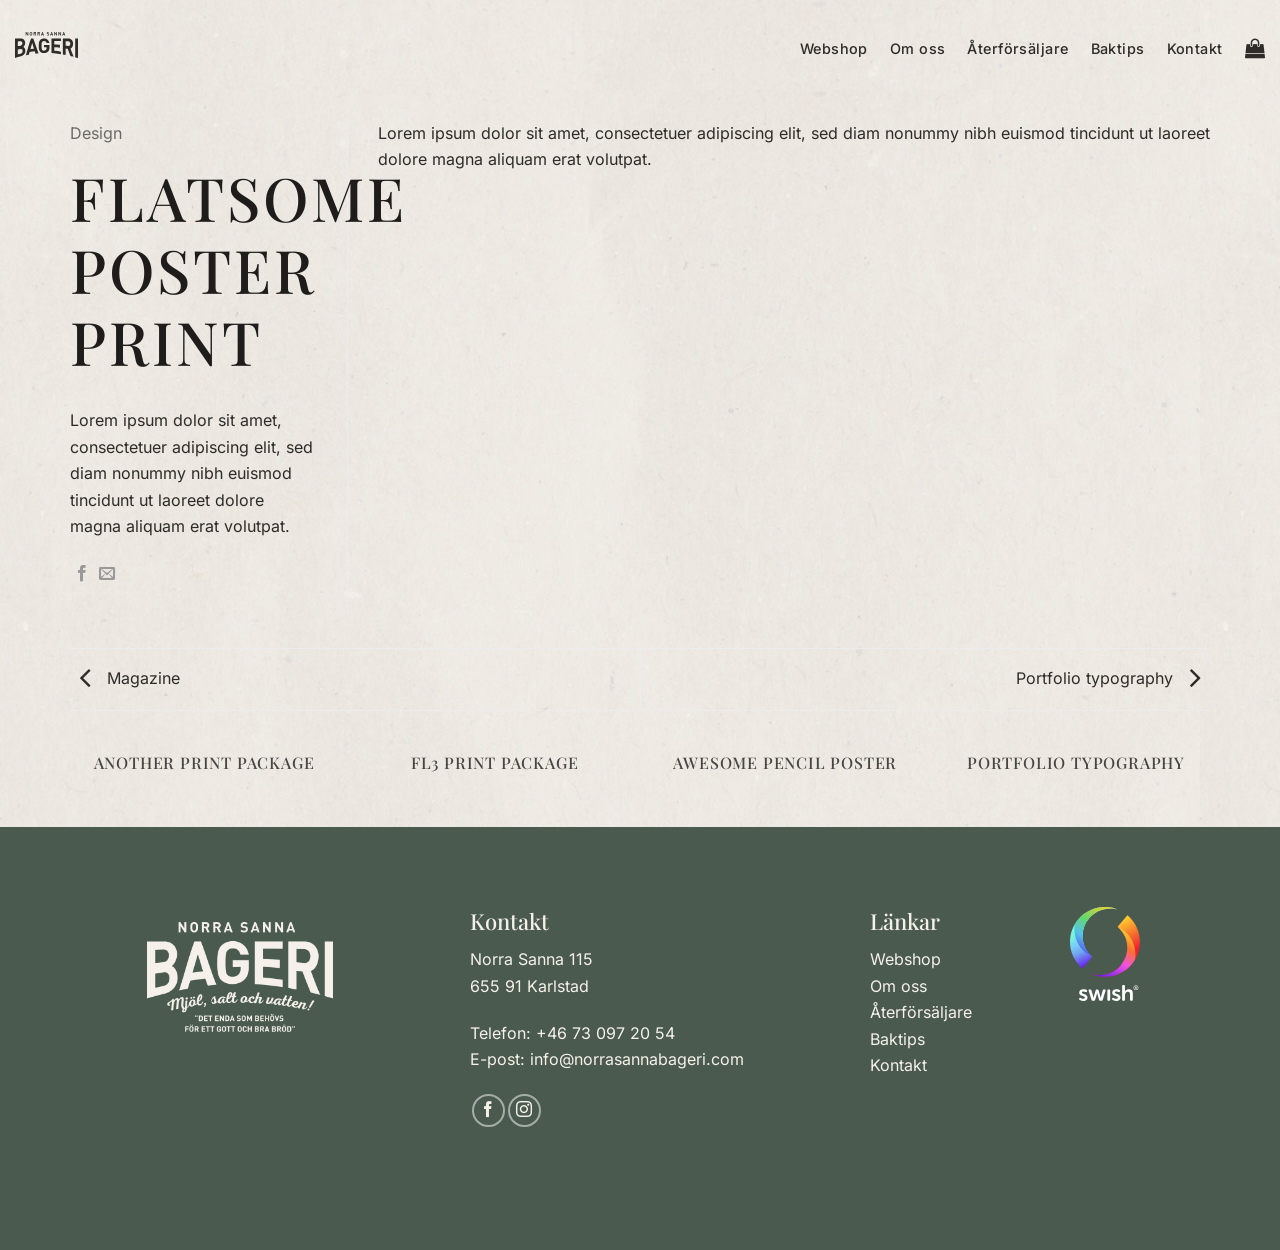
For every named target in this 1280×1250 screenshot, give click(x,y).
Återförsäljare (1017, 48)
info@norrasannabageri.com (637, 1059)
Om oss (918, 48)
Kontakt (1195, 48)
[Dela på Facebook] (82, 574)
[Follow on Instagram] (524, 1110)
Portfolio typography (1108, 678)
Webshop (834, 48)
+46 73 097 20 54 (605, 1033)
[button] (1255, 44)
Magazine (130, 678)
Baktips (1118, 48)
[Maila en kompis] (107, 574)
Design (96, 133)
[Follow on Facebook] (488, 1110)
